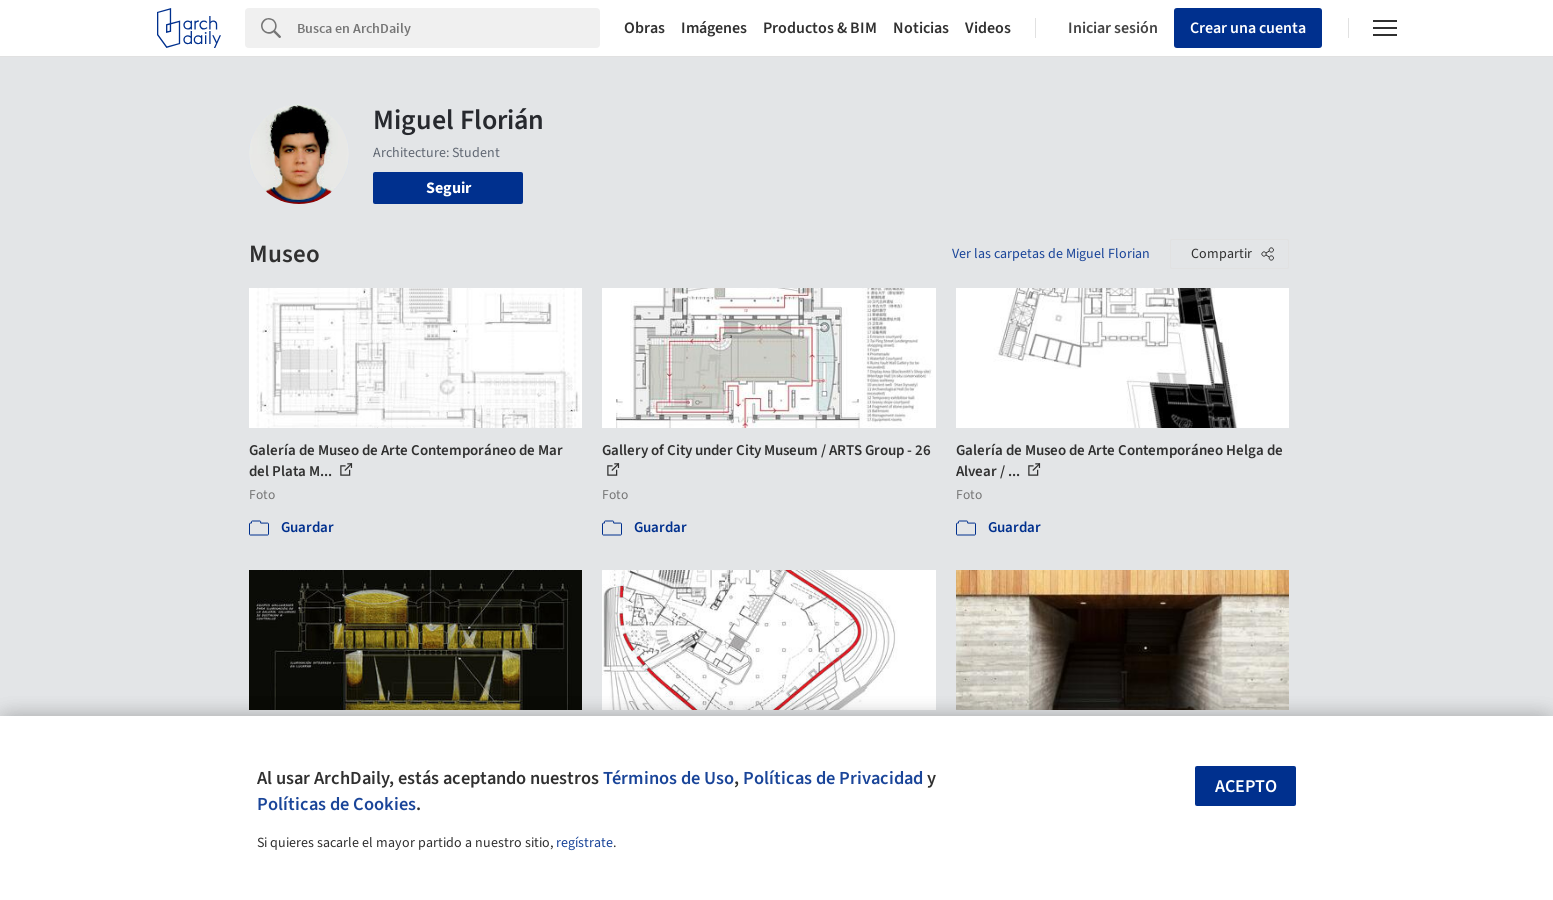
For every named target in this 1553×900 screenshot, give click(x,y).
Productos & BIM (820, 28)
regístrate (584, 843)
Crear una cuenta (1248, 28)
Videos (988, 28)
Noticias (921, 28)
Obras (644, 28)
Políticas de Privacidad (833, 778)
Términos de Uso (668, 778)
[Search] (448, 28)
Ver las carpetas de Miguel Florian (1051, 254)
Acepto (1246, 786)
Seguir (448, 188)
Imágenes (714, 28)
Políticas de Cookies (336, 804)
